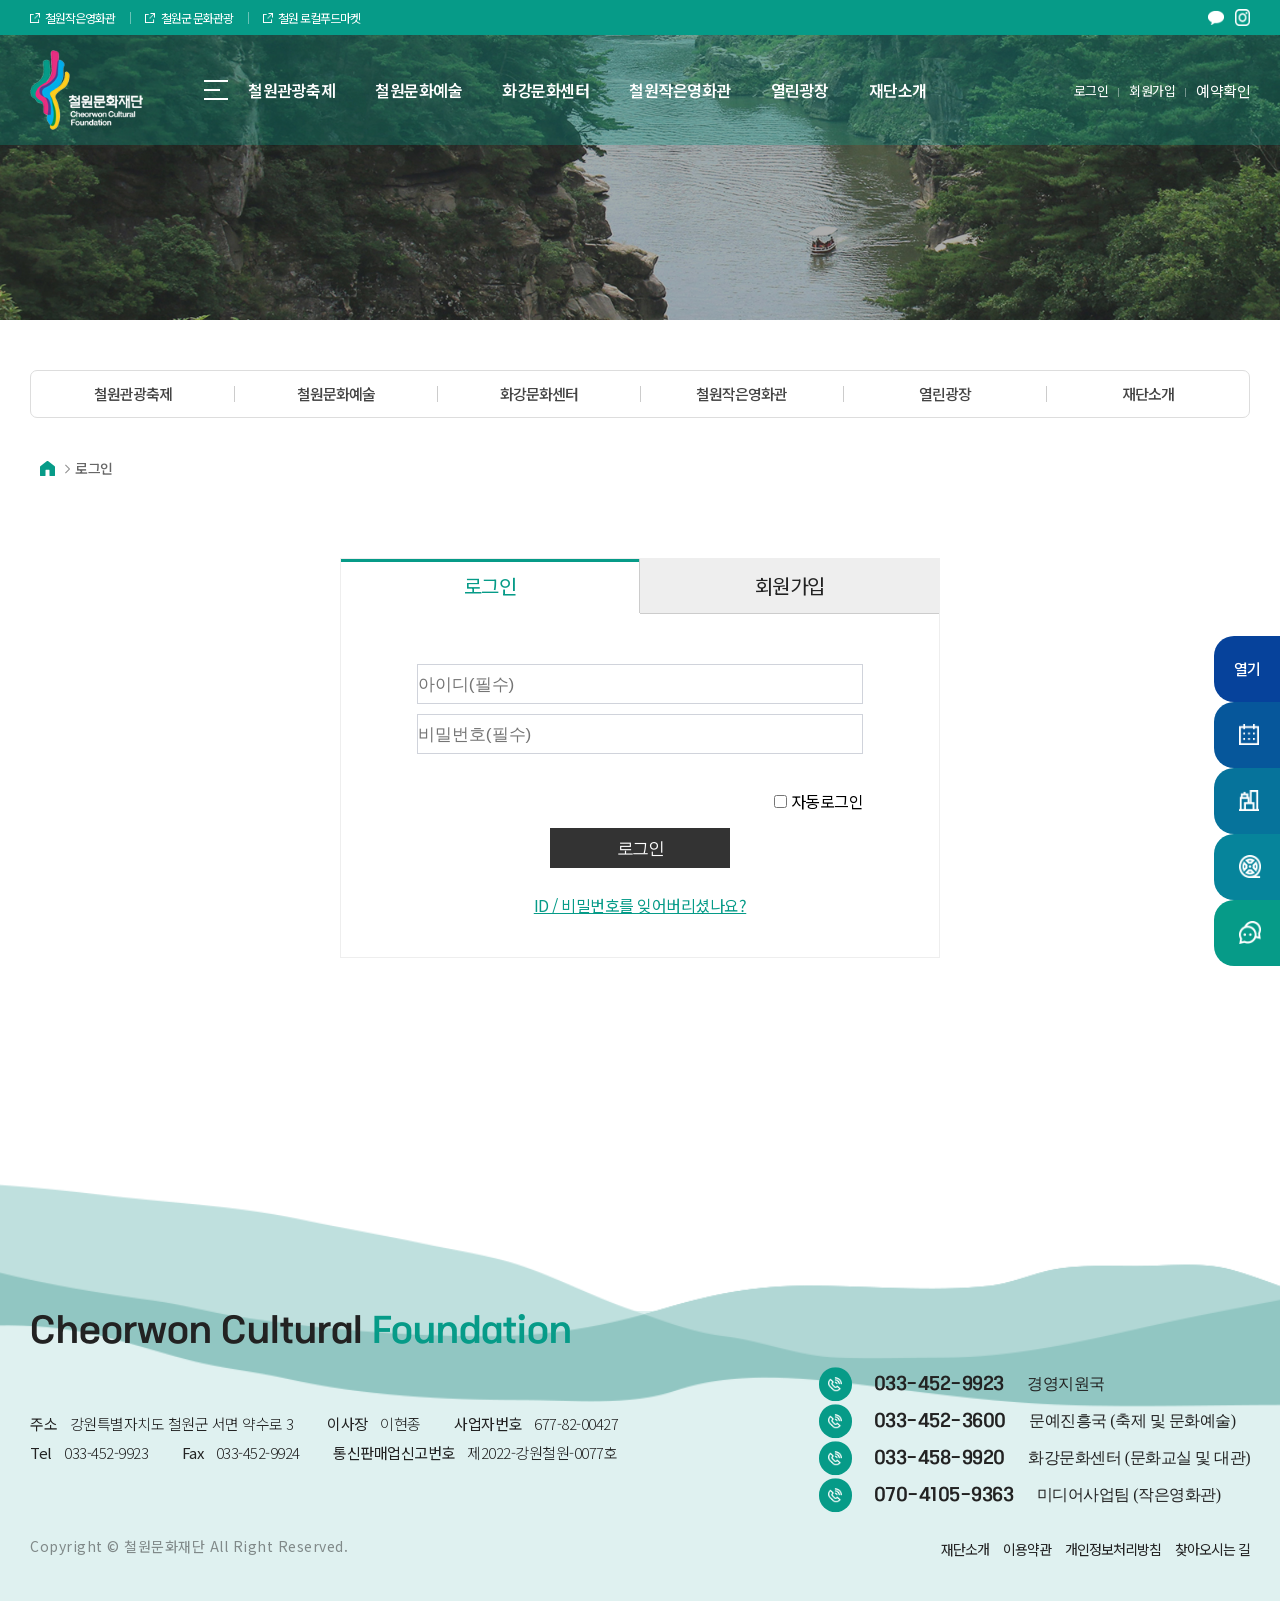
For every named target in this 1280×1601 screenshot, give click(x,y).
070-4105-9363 (1047, 1495)
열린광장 (945, 393)
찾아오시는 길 (1212, 1549)
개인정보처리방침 (1113, 1549)
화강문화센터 (539, 393)
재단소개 (1148, 393)
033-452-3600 (1055, 1421)
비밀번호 (361, 659)
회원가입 (1152, 90)
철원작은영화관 (72, 17)
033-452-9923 (989, 1384)
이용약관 (1027, 1549)
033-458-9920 (1062, 1458)
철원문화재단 (164, 1546)
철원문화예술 (336, 393)
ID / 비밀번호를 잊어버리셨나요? (640, 905)
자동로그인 (827, 801)
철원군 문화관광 (188, 17)
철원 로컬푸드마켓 (311, 17)
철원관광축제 (133, 393)
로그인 (1091, 90)
